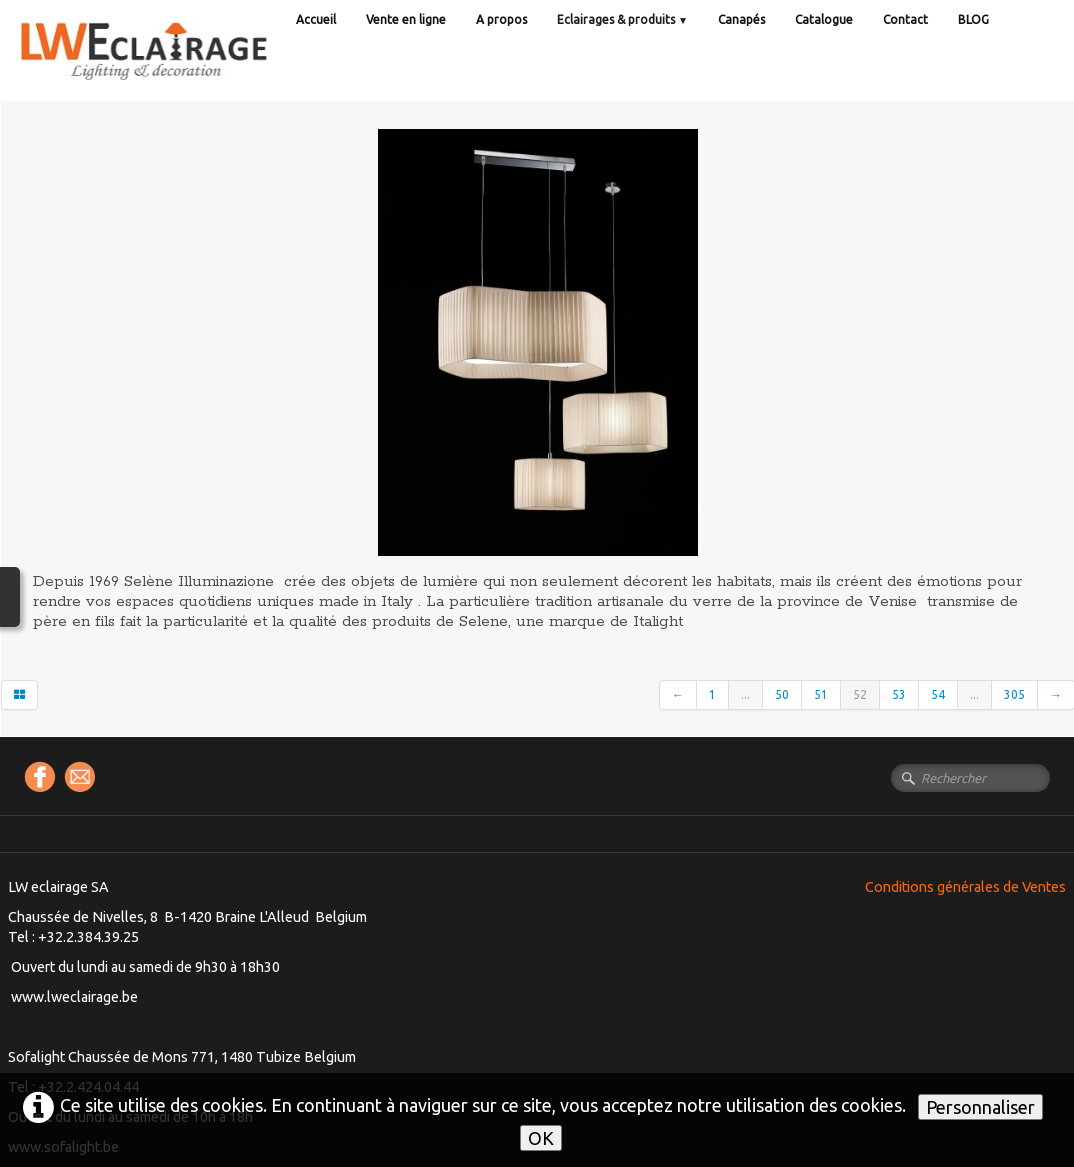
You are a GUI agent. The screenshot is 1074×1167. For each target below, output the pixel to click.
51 (821, 694)
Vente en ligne (406, 19)
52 (860, 694)
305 (1014, 694)
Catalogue (824, 19)
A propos (501, 19)
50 (782, 694)
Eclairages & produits (622, 19)
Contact (905, 19)
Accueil (316, 19)
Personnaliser (980, 1107)
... (745, 694)
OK (541, 1138)
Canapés (741, 19)
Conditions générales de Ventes (965, 887)
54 (938, 694)
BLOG (973, 19)
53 (899, 694)
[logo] (185, 69)
